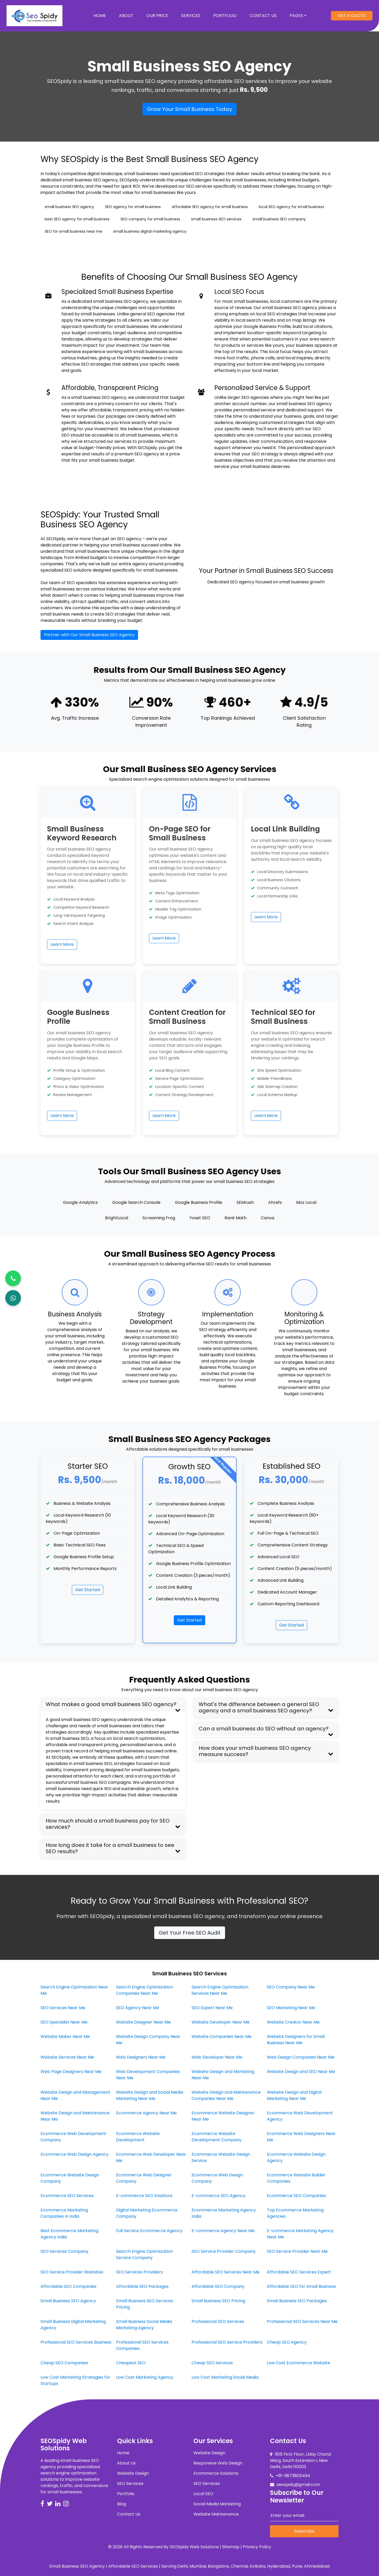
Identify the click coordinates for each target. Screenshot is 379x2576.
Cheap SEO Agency (287, 2342)
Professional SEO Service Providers (227, 2342)
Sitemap (230, 2547)
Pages (296, 16)
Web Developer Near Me (217, 2057)
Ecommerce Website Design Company (70, 2178)
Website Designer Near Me (143, 2022)
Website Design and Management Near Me (75, 2095)
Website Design (133, 2473)
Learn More (62, 944)
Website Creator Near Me (293, 2022)
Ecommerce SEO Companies (296, 2196)
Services (190, 16)
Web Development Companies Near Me (148, 2075)
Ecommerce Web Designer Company (144, 2178)
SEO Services (130, 2483)
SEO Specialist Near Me (64, 2022)
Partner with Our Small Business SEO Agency (89, 635)
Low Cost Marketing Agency (144, 2377)
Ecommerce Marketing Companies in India (64, 2213)
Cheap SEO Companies (64, 2363)
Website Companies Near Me (221, 2036)
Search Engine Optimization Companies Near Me (144, 1990)
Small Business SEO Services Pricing (144, 2304)
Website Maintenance (216, 2514)
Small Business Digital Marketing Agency (73, 2324)
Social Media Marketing (217, 2504)
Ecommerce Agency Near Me (146, 2113)
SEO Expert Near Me (212, 2008)
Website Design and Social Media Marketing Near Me (149, 2095)
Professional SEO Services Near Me (302, 2321)
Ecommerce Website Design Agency (296, 2157)
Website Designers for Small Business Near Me (296, 2039)
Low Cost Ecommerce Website (298, 2363)
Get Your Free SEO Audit (190, 1932)
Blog (121, 2504)
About (126, 16)
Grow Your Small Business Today (189, 109)
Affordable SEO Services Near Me (226, 2272)
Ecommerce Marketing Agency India (224, 2213)
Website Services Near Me (67, 2057)
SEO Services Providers (139, 2272)
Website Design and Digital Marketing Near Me (294, 2095)
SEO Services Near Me (63, 2008)
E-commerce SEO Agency (218, 2196)
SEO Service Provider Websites (72, 2272)
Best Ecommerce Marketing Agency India (69, 2234)
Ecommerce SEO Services (67, 2196)
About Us (126, 2463)
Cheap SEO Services (212, 2363)
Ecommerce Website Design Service (221, 2157)
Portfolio (225, 16)
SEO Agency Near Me (137, 2008)
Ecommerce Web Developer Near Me (151, 2157)
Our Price (157, 16)
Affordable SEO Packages (142, 2286)
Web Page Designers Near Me (71, 2072)
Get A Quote (352, 16)
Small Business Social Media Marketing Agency (144, 2324)
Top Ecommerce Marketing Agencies (295, 2213)
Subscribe (304, 2531)
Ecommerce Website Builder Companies (296, 2178)
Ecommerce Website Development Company (217, 2137)
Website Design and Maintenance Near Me (75, 2116)
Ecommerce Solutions (215, 2473)
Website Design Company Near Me (148, 2039)
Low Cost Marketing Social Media (225, 2377)
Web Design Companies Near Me (300, 2057)
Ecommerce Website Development (138, 2137)
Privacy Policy (257, 2547)
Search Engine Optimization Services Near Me (220, 1990)
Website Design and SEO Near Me (301, 2072)
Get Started (87, 1590)
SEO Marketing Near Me (291, 2008)
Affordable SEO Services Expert (299, 2272)
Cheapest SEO (131, 2363)
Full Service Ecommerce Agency (149, 2231)
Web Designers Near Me (140, 2057)
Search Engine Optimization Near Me (74, 1990)
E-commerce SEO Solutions (144, 2196)
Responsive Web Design (217, 2463)
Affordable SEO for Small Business (301, 2286)
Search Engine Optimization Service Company (144, 2254)
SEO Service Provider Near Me (297, 2251)
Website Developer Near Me (221, 2022)
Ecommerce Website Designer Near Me (223, 2116)
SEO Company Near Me (291, 1987)
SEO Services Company (64, 2251)
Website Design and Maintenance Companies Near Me (226, 2095)
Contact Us (263, 16)
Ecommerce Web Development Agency (300, 2116)
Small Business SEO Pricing (218, 2301)
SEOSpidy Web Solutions (194, 2547)
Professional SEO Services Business (76, 2342)
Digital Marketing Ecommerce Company (146, 2213)
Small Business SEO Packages (297, 2301)
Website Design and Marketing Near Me (223, 2075)
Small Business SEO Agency (68, 2301)
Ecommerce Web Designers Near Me (301, 2137)
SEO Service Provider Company (224, 2251)
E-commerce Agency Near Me (223, 2231)
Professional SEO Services (218, 2321)
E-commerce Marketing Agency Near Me (300, 2234)
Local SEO (203, 2494)
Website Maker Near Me (65, 2036)
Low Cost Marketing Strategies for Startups (75, 2380)
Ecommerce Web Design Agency (74, 2154)
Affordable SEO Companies (68, 2286)
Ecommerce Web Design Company (217, 2178)
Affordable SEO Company (218, 2286)
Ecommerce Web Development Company (73, 2137)
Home (103, 15)
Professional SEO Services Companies (142, 2345)
